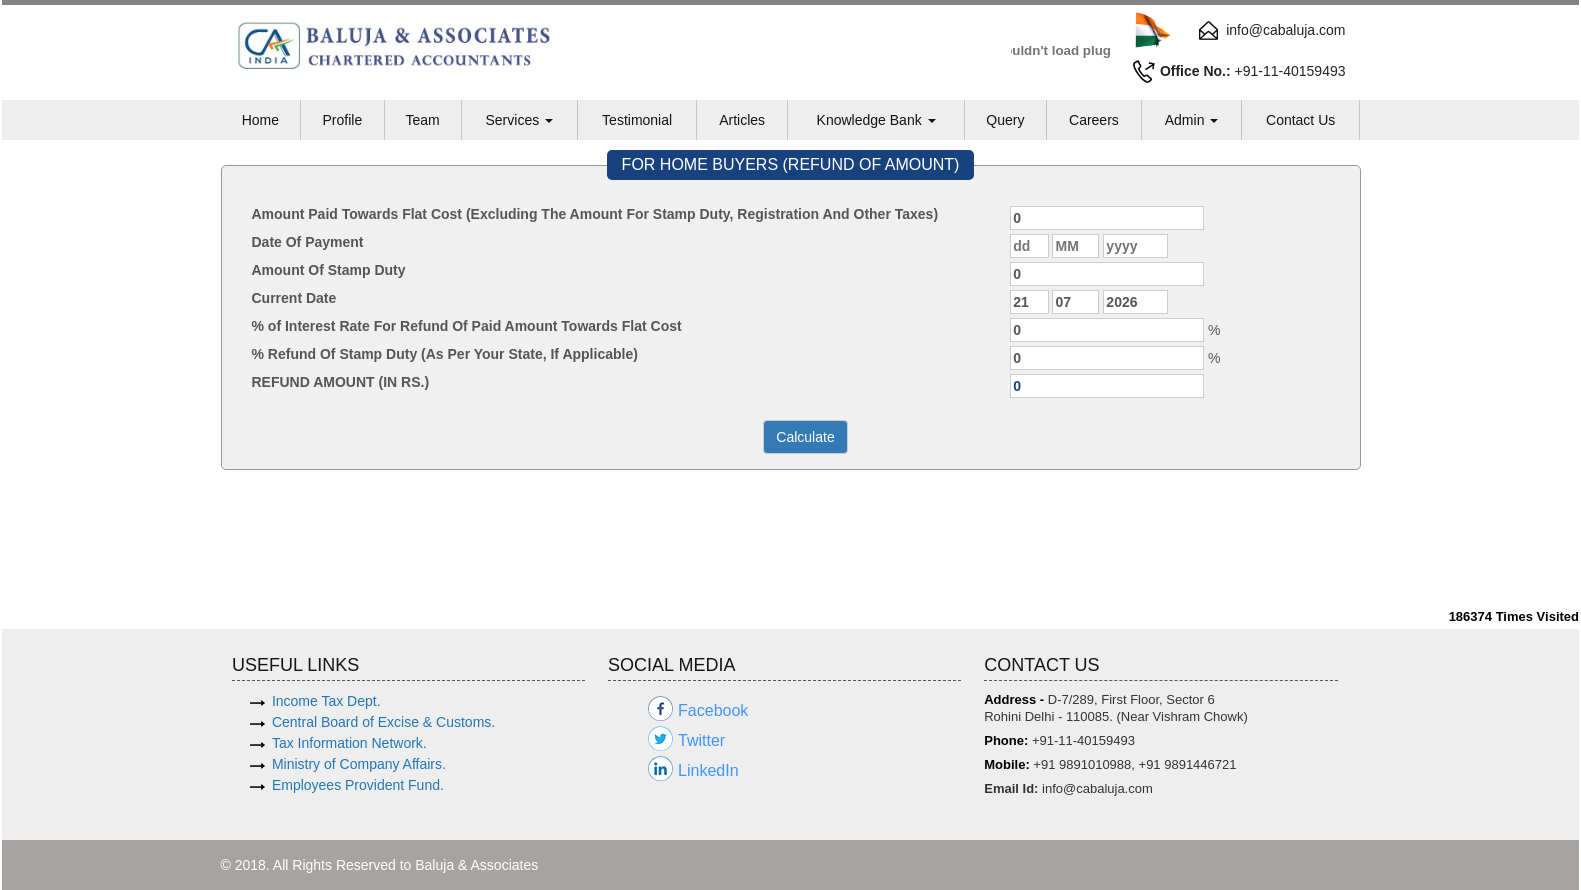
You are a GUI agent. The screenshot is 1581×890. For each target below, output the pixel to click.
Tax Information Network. (349, 743)
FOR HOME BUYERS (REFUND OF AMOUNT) (791, 164)
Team (422, 120)
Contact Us (1300, 120)
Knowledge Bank (876, 120)
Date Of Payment (308, 242)
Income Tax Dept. (326, 701)
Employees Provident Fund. (358, 785)
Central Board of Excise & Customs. (383, 722)
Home (260, 120)
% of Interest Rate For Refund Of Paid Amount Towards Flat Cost (467, 326)
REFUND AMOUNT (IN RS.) (341, 382)
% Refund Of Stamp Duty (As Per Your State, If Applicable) (445, 354)
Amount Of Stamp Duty (329, 270)
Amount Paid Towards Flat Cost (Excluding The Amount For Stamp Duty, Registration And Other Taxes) (595, 214)
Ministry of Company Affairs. (359, 764)
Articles (742, 120)
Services (519, 120)
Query (1005, 120)
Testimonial (637, 120)
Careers (1094, 120)
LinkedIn (708, 770)
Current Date (294, 298)
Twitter (701, 740)
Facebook (713, 710)
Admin (1192, 120)
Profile (342, 120)
